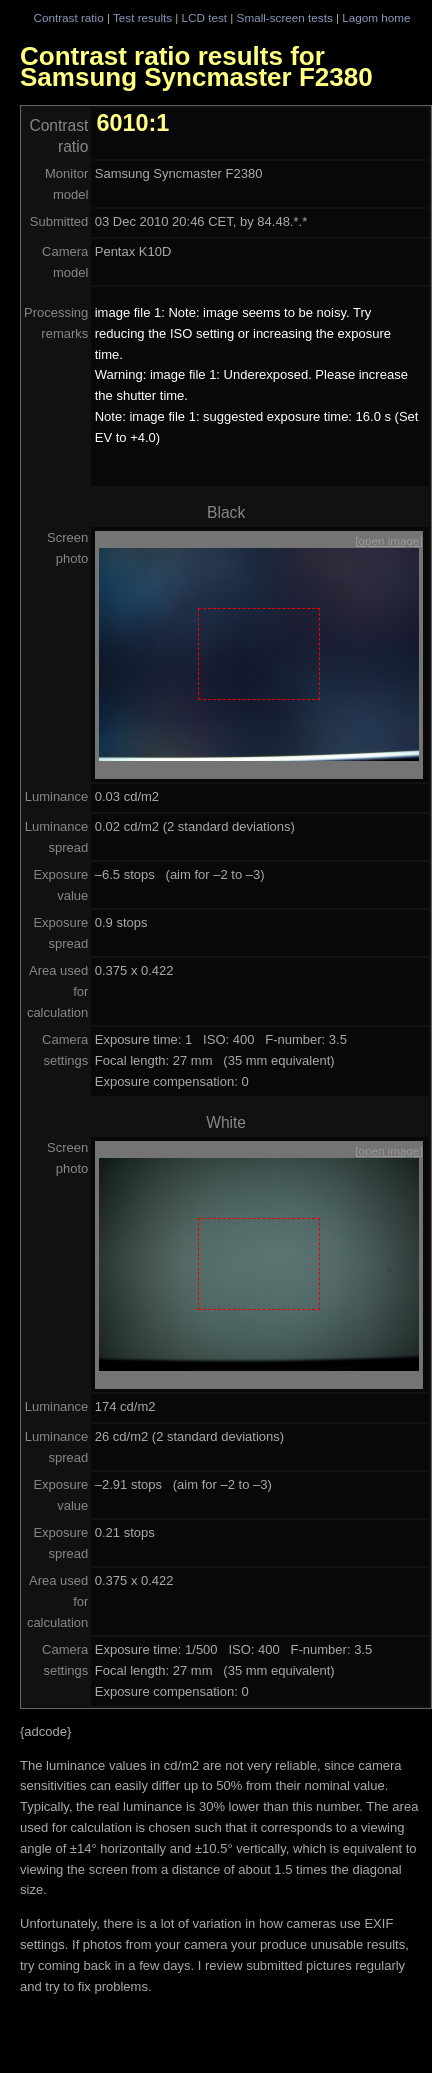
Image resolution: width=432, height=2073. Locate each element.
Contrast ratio (68, 17)
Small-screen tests (285, 17)
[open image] (389, 540)
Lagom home (376, 17)
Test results (142, 17)
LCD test (204, 17)
